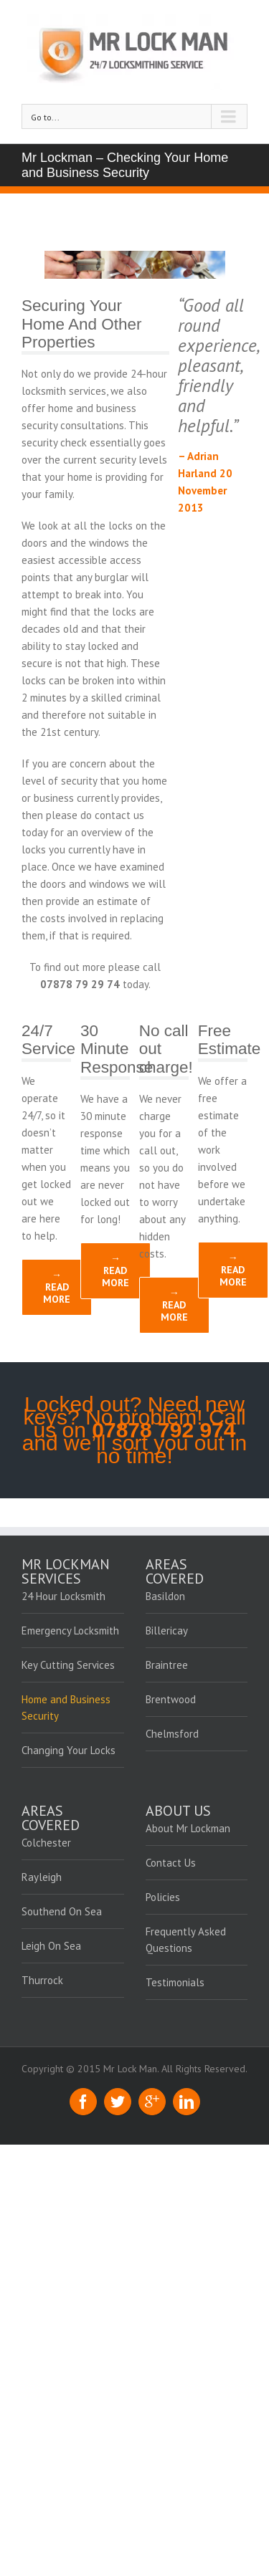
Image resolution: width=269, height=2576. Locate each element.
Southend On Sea (62, 1911)
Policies (163, 1897)
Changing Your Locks (68, 1750)
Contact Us (171, 1862)
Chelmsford (172, 1734)
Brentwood (171, 1699)
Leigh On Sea (51, 1946)
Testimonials (175, 1982)
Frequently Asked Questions (186, 1940)
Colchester (46, 1842)
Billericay (167, 1630)
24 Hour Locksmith (63, 1596)
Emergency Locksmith (70, 1630)
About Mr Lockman (188, 1828)
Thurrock (42, 1980)
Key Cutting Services (68, 1665)
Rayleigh (42, 1877)
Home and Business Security (66, 1707)
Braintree (167, 1665)
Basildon (165, 1596)
